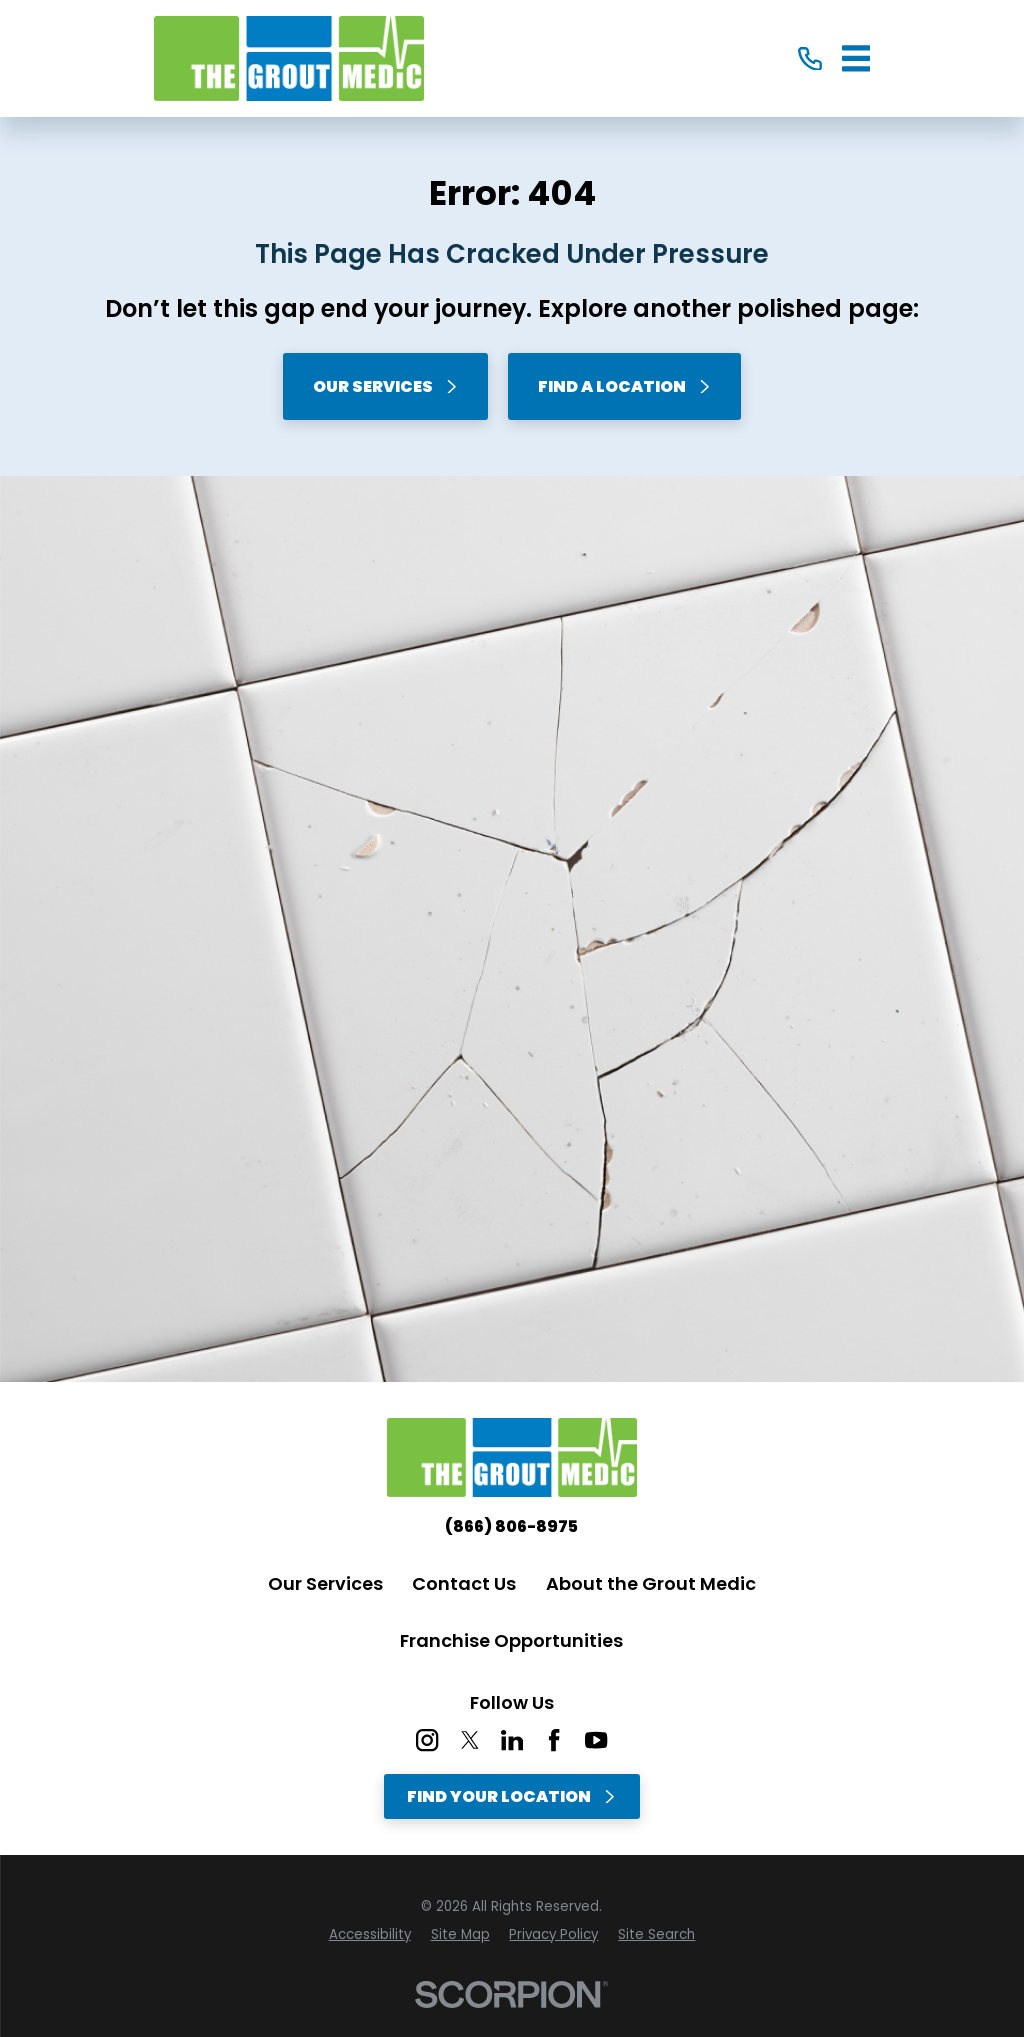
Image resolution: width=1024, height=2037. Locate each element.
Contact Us (464, 1583)
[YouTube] (596, 1740)
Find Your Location (512, 1796)
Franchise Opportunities (511, 1640)
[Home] (289, 58)
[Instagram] (427, 1740)
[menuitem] (370, 1935)
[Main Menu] (856, 58)
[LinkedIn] (512, 1740)
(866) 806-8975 (511, 1527)
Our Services (386, 386)
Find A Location (625, 386)
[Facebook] (554, 1740)
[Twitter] (470, 1740)
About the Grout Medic (651, 1583)
